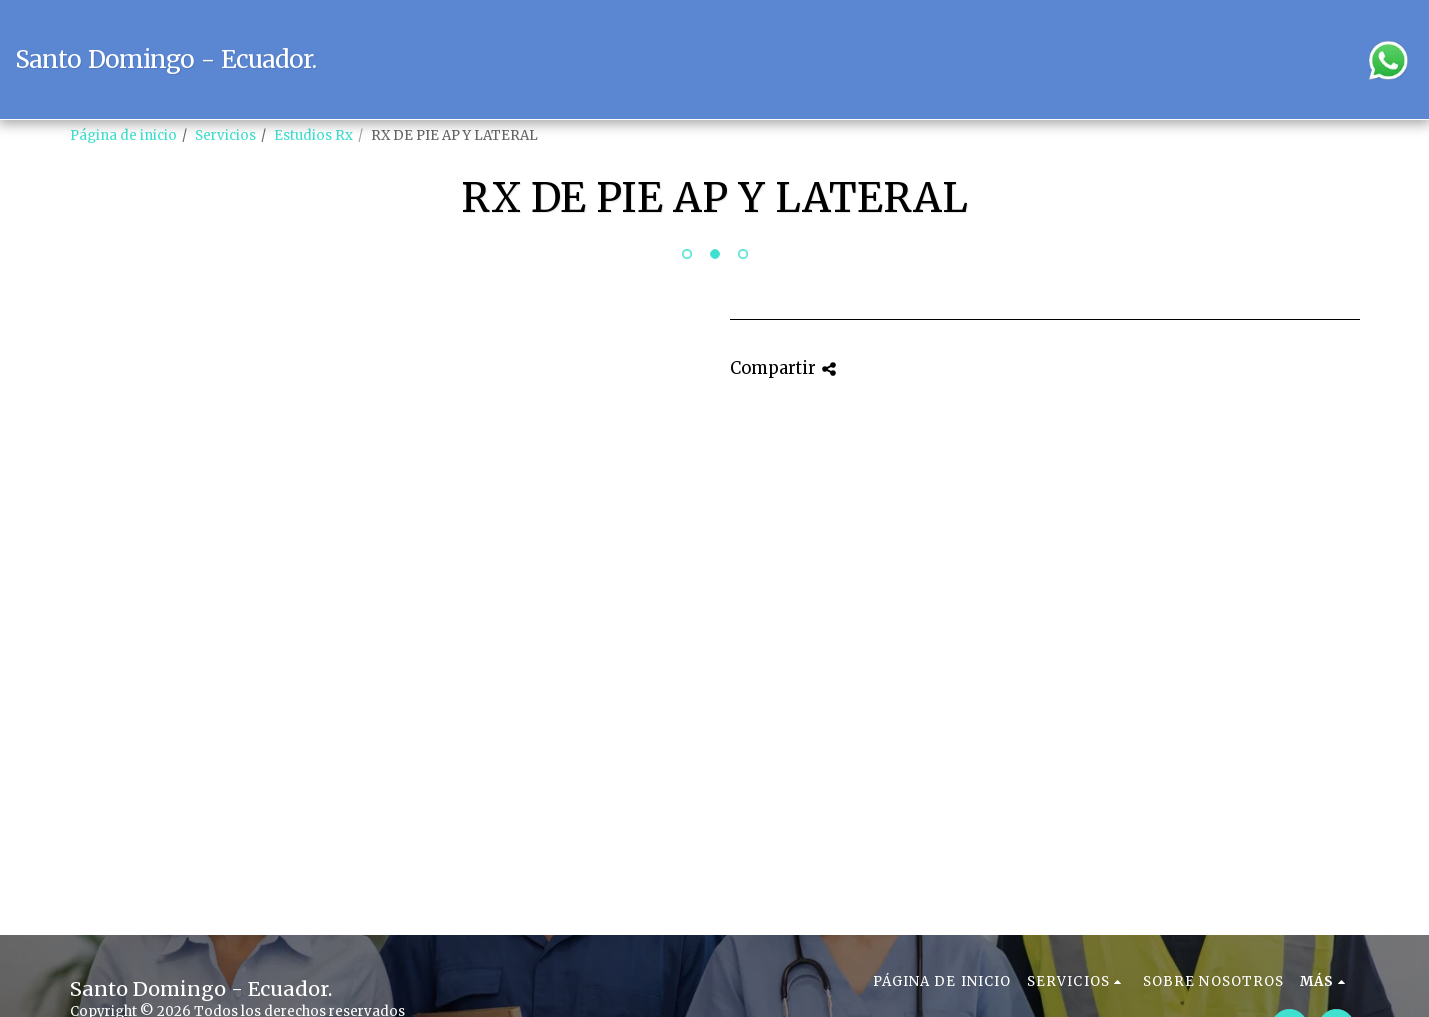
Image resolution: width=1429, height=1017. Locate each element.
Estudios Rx (313, 135)
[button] (1209, 59)
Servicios (225, 135)
